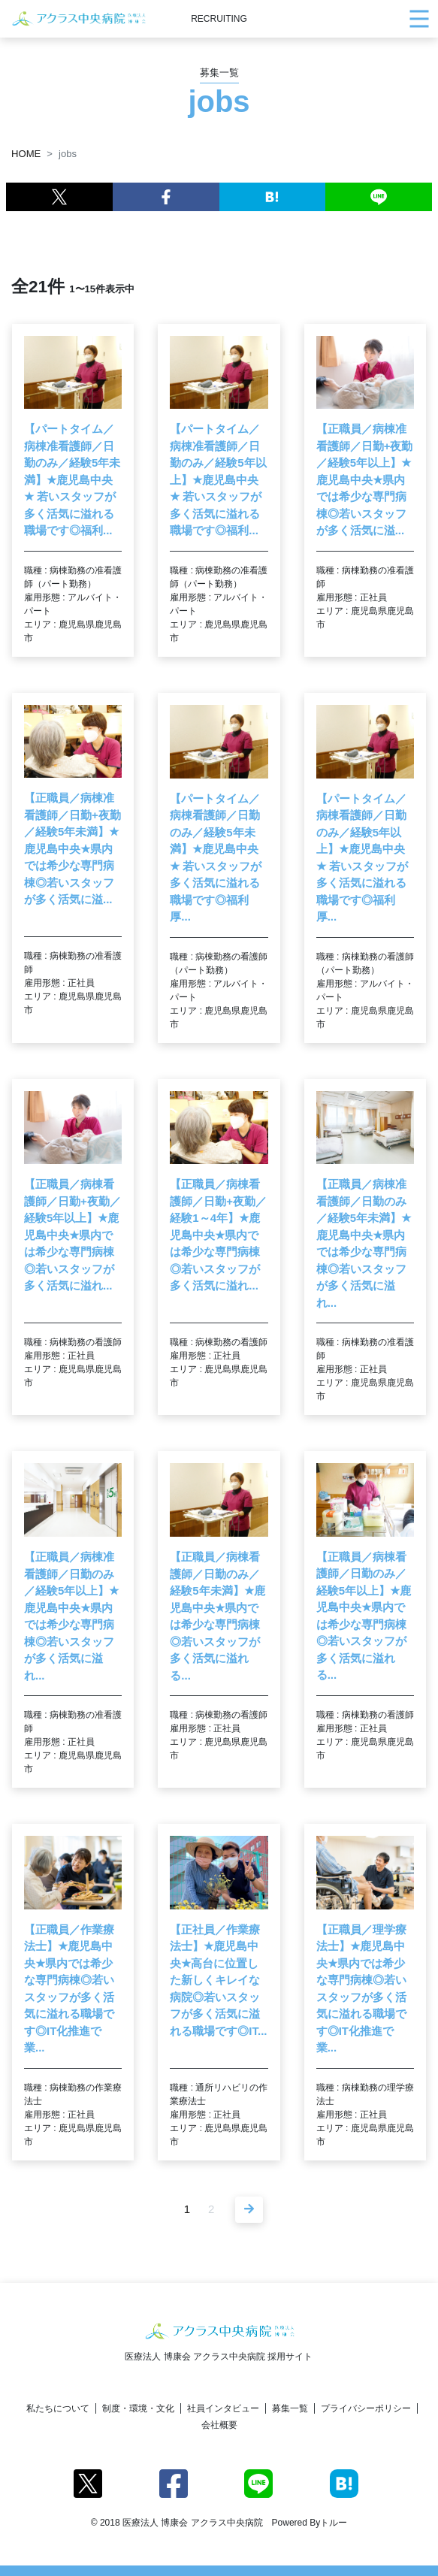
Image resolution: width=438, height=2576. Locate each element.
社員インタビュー (223, 2408)
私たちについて (57, 2408)
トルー (333, 2522)
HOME (26, 153)
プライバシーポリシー (366, 2408)
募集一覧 (290, 2408)
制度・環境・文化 (138, 2408)
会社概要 (219, 2425)
